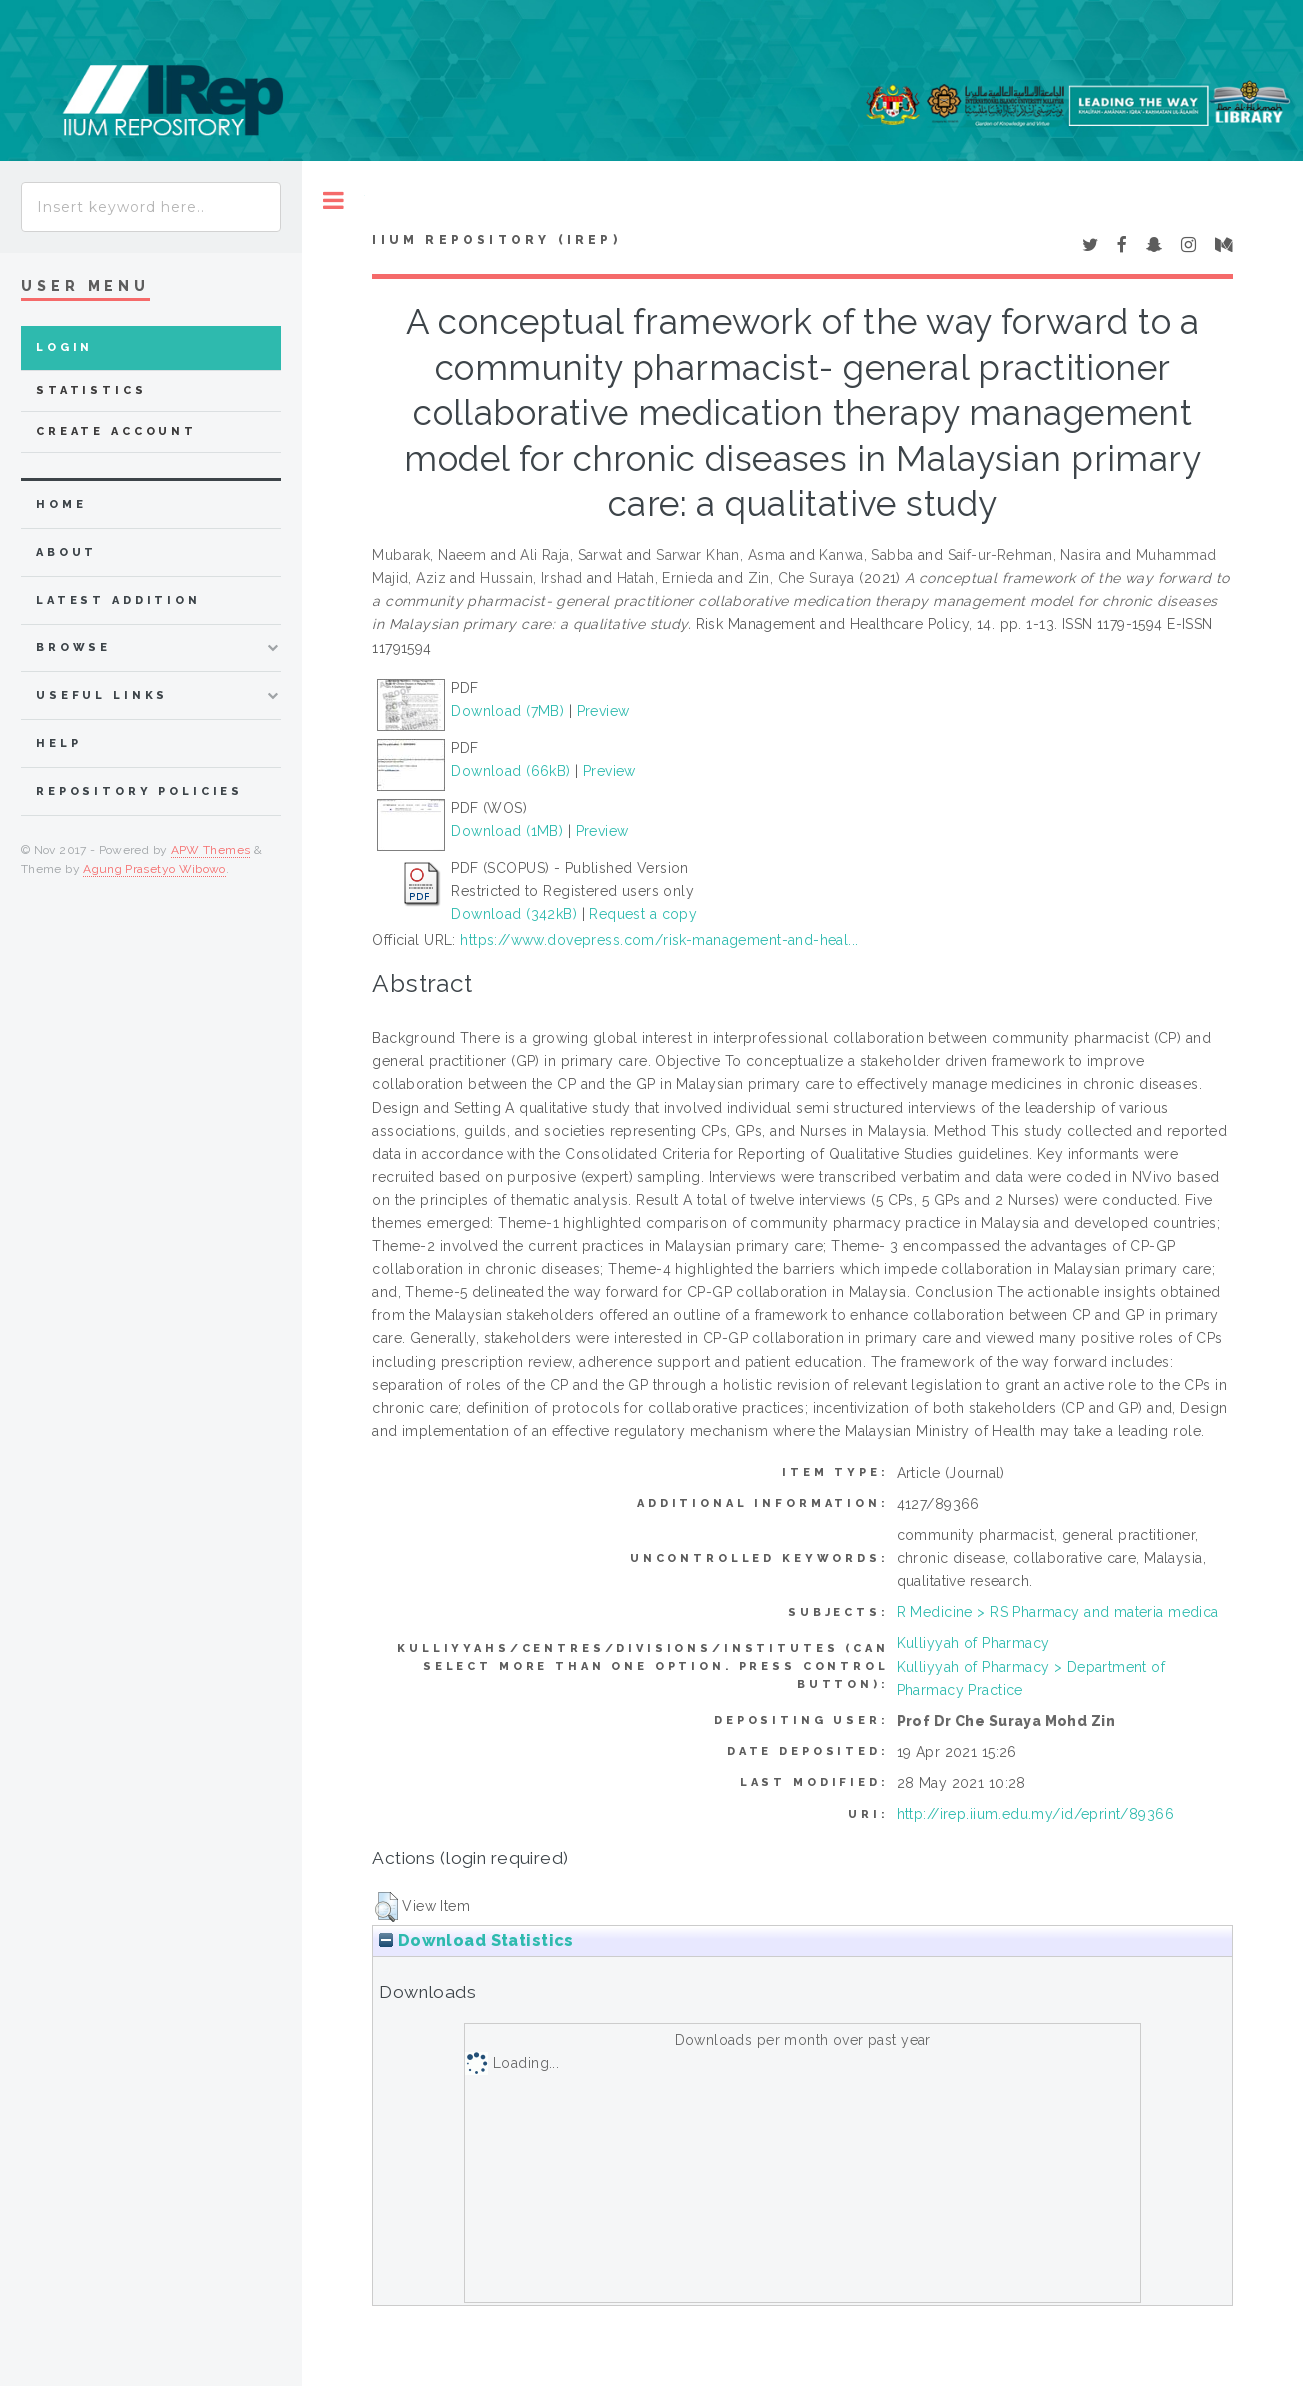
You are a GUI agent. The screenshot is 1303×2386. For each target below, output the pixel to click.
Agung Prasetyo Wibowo (154, 869)
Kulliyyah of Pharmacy (973, 1643)
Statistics (91, 390)
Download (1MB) (507, 831)
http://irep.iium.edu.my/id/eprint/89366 (1035, 1814)
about (66, 552)
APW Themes (211, 850)
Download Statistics (476, 1940)
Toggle (333, 200)
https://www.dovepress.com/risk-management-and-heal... (659, 940)
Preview (603, 711)
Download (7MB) (507, 711)
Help (58, 743)
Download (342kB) (514, 914)
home (61, 504)
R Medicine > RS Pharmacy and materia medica (1058, 1612)
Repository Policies (139, 791)
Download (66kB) (510, 771)
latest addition (118, 600)
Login (64, 347)
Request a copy (643, 914)
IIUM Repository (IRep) (496, 240)
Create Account (116, 431)
